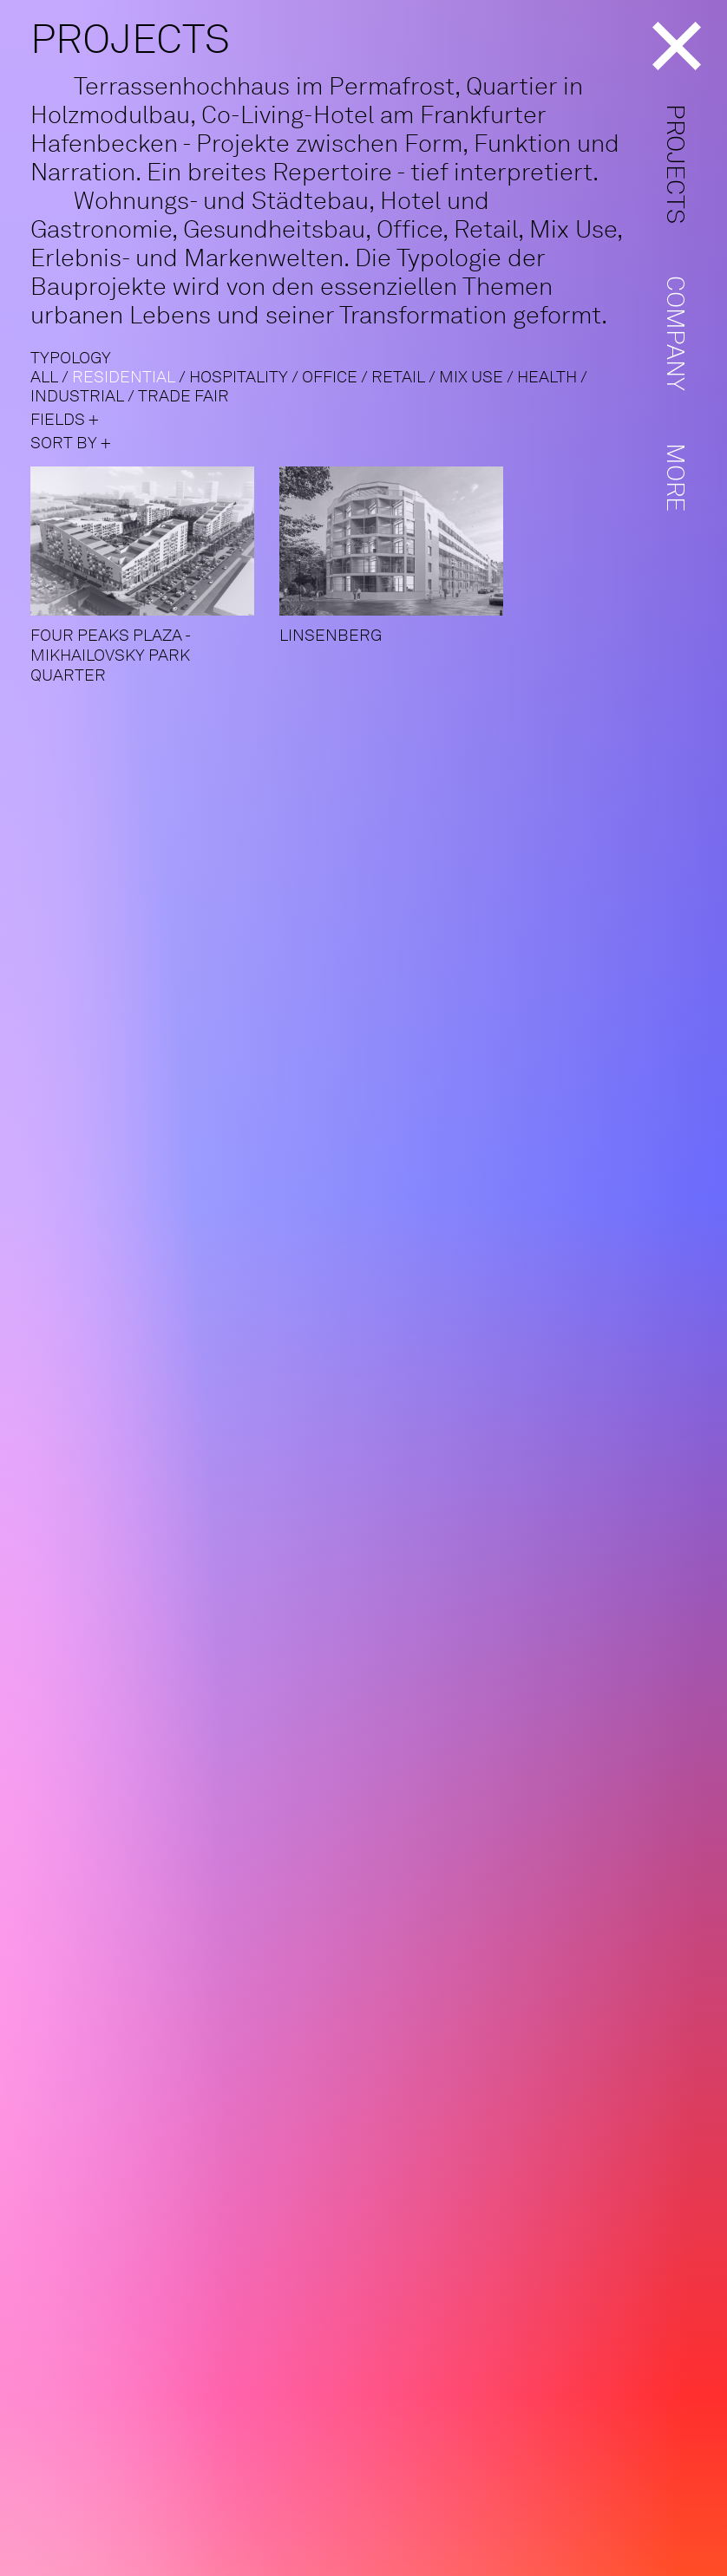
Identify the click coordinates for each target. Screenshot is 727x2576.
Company (676, 333)
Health (547, 377)
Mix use (471, 377)
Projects (676, 164)
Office (329, 377)
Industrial (77, 396)
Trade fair (183, 396)
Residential (123, 377)
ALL (44, 377)
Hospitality (238, 377)
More (676, 477)
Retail (398, 377)
